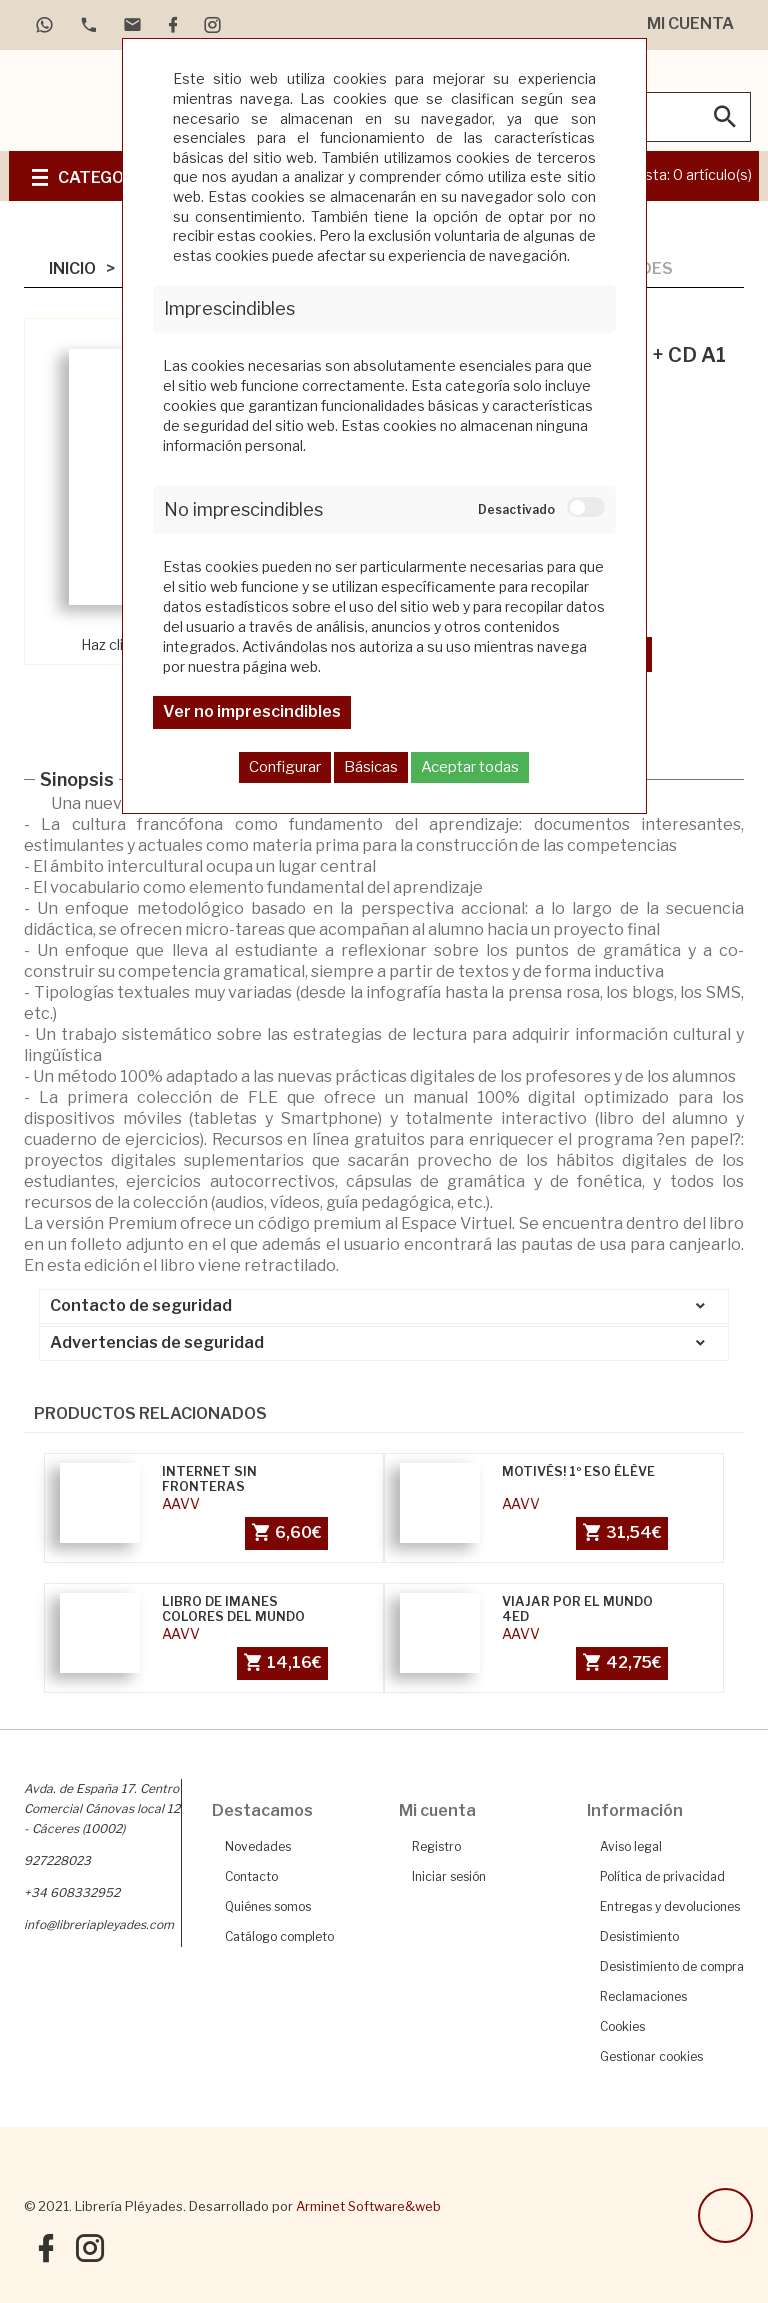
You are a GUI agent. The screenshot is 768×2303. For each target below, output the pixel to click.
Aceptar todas (470, 767)
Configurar (285, 767)
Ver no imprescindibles (252, 711)
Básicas (371, 767)
